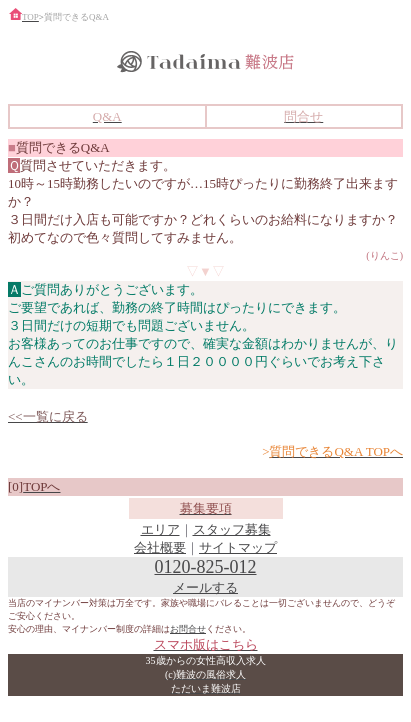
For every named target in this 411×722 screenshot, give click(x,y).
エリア (160, 529)
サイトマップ (238, 547)
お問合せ (188, 629)
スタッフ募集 (232, 529)
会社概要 (160, 547)
